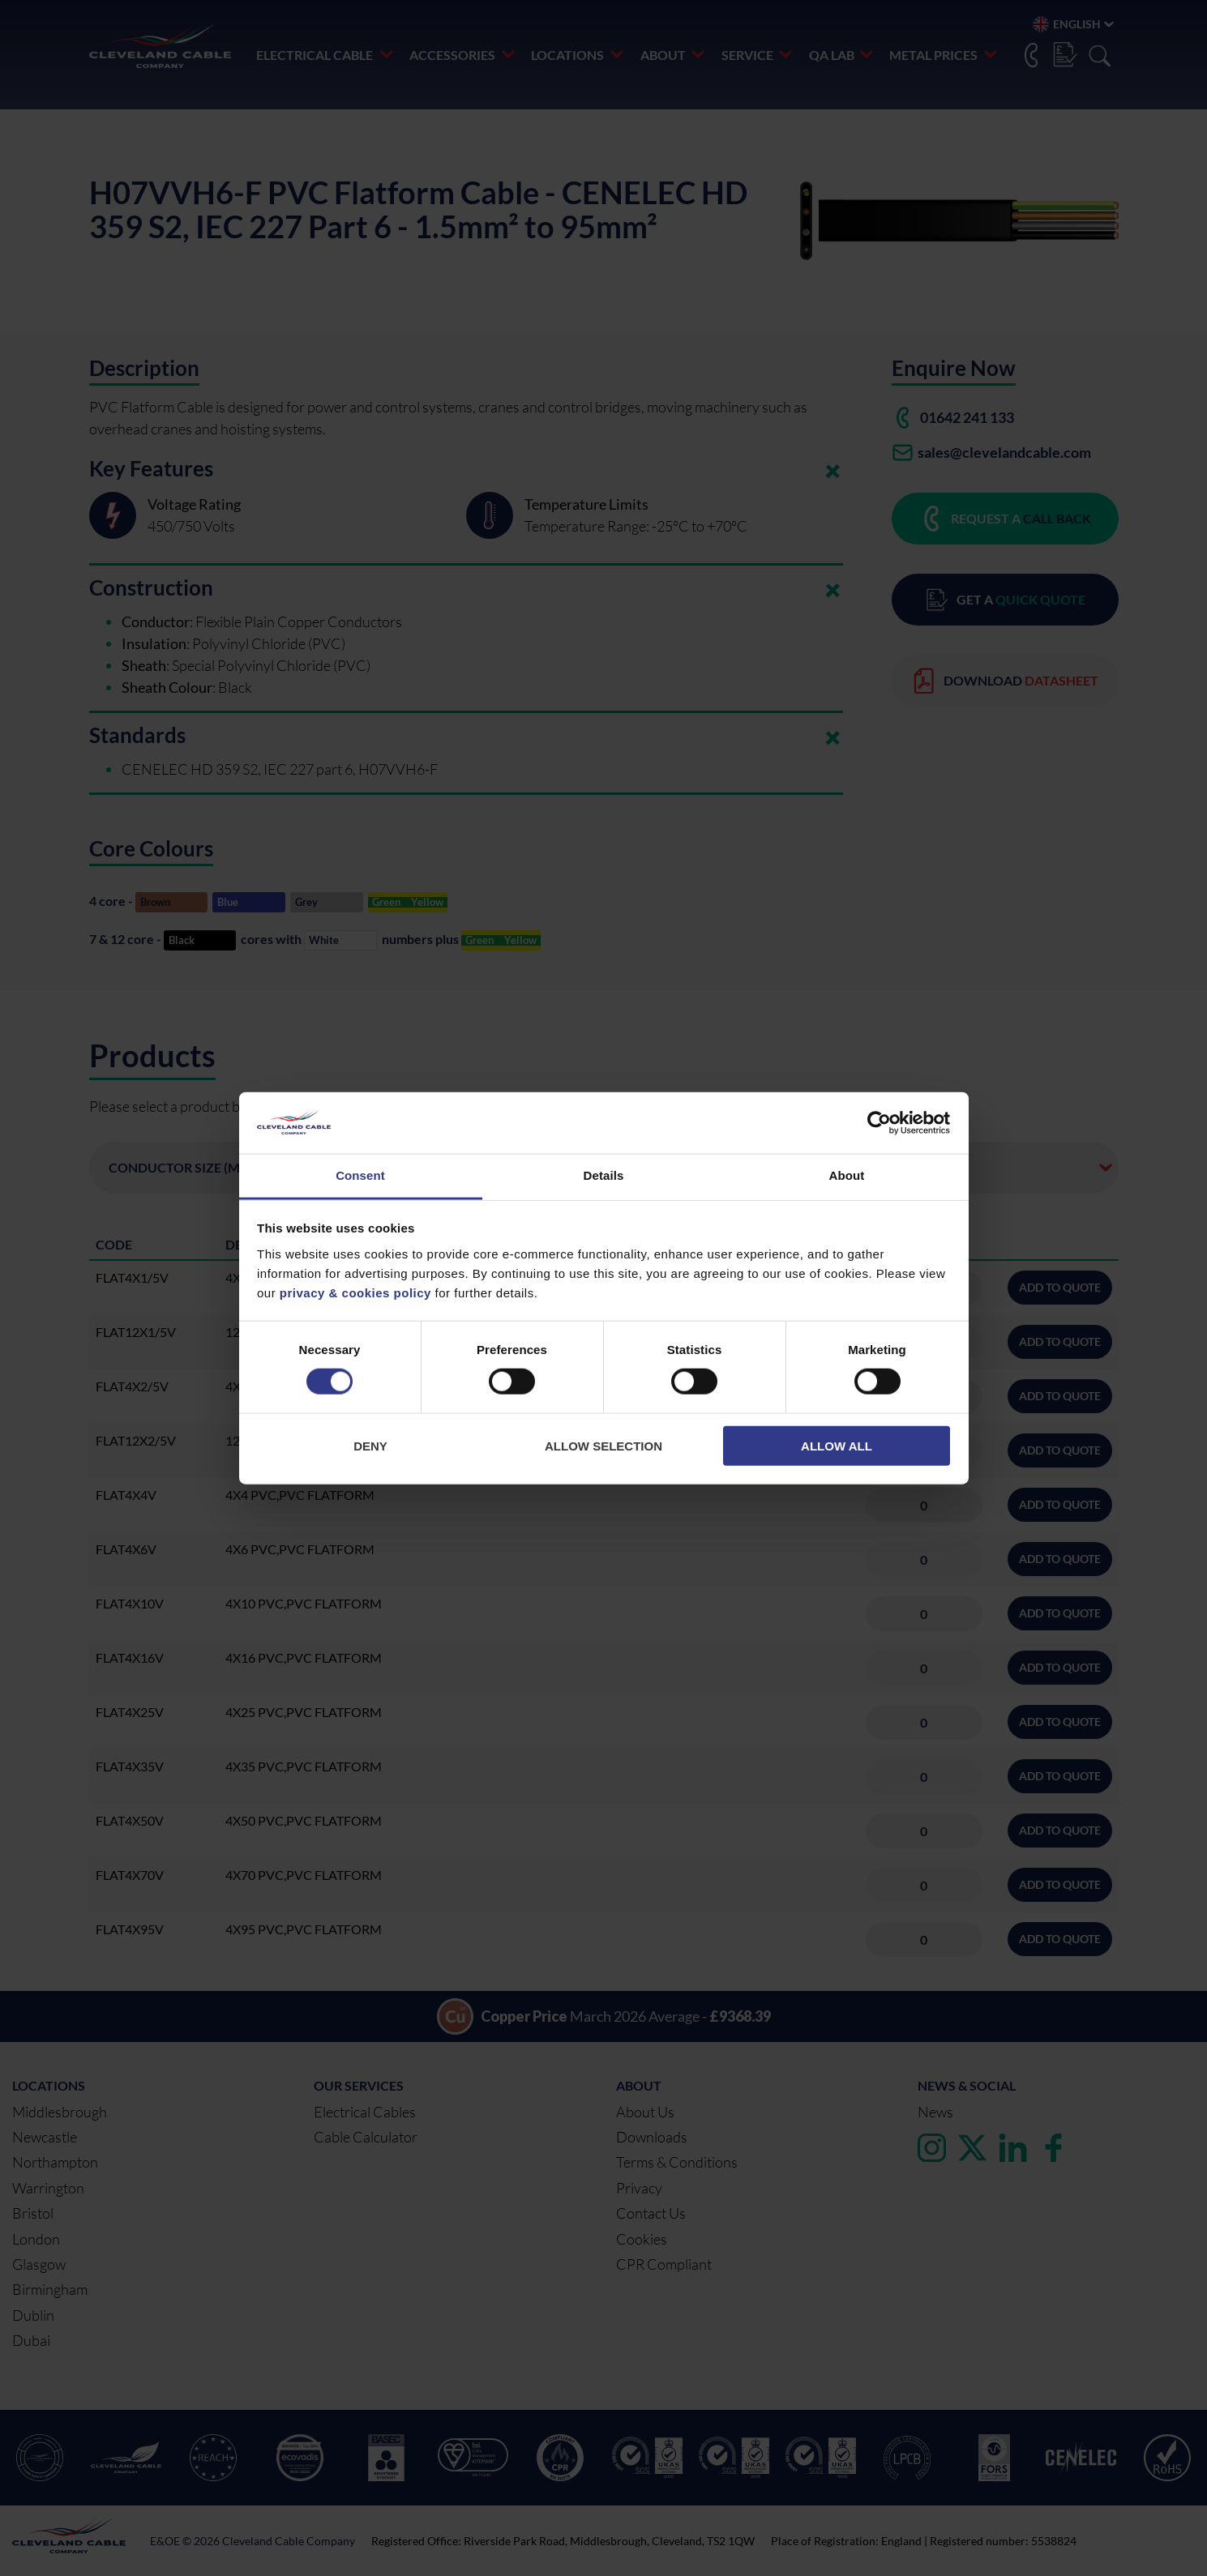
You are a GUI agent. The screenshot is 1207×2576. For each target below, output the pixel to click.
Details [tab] (604, 1175)
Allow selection (603, 1445)
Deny (370, 1445)
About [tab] (847, 1175)
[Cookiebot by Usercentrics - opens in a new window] (879, 1123)
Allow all (836, 1445)
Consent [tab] (360, 1175)
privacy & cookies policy (355, 1293)
